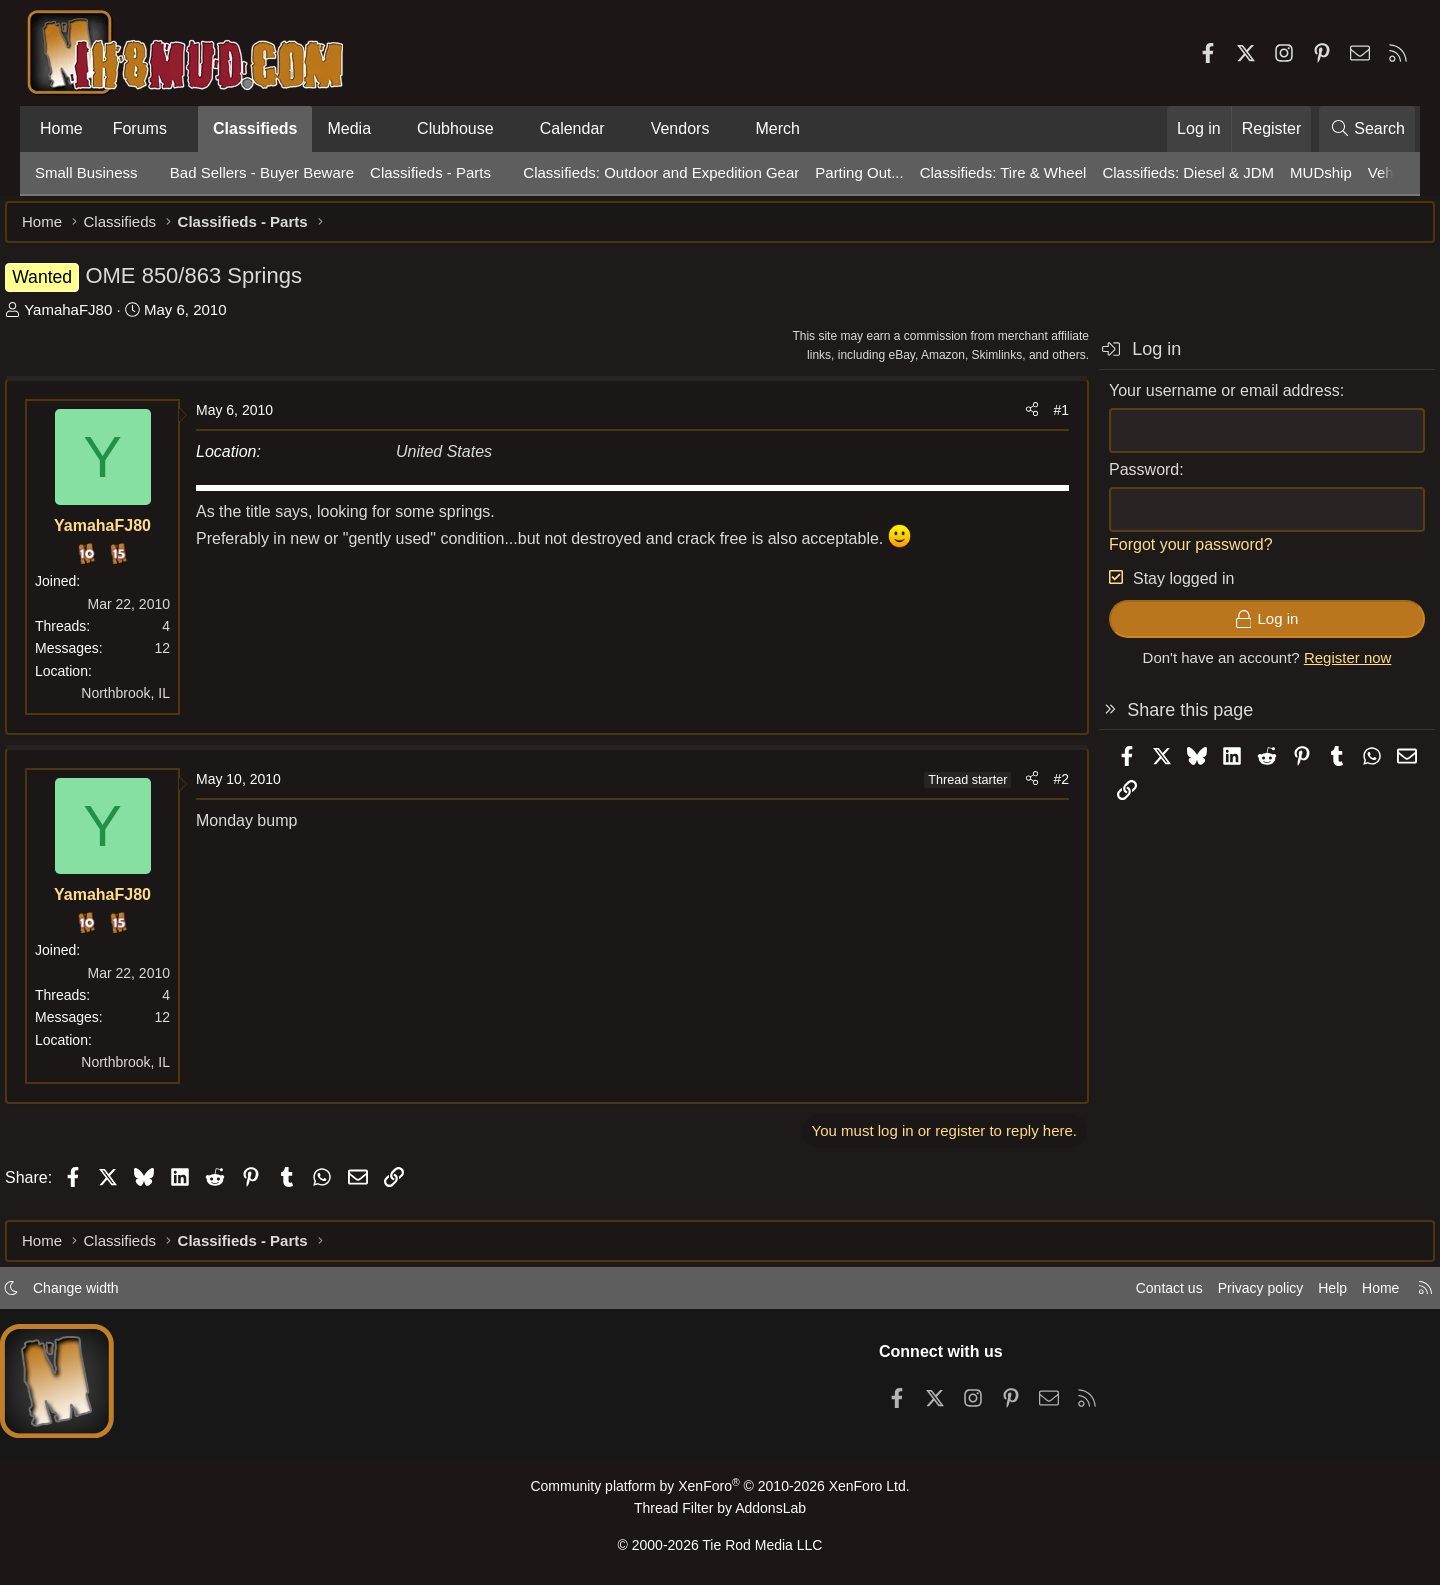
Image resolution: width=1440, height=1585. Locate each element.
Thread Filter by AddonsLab (720, 1512)
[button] (183, 129)
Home (61, 128)
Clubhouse (455, 128)
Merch (777, 128)
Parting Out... (859, 172)
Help (1303, 1293)
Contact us (1129, 1293)
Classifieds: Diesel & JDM (1188, 172)
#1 (1031, 420)
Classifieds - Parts (430, 172)
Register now (1318, 667)
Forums (140, 128)
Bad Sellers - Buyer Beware (262, 172)
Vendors (680, 128)
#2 (1031, 789)
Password (1114, 479)
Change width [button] (106, 1293)
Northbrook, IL (155, 703)
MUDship (1321, 172)
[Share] (1002, 420)
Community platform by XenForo (720, 1491)
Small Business (86, 172)
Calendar (572, 128)
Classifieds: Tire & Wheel (1003, 172)
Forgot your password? (1161, 554)
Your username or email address (1194, 400)
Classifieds (255, 128)
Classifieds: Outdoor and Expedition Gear (661, 172)
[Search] (1367, 129)
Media (349, 128)
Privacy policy (1226, 1293)
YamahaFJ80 (98, 319)
